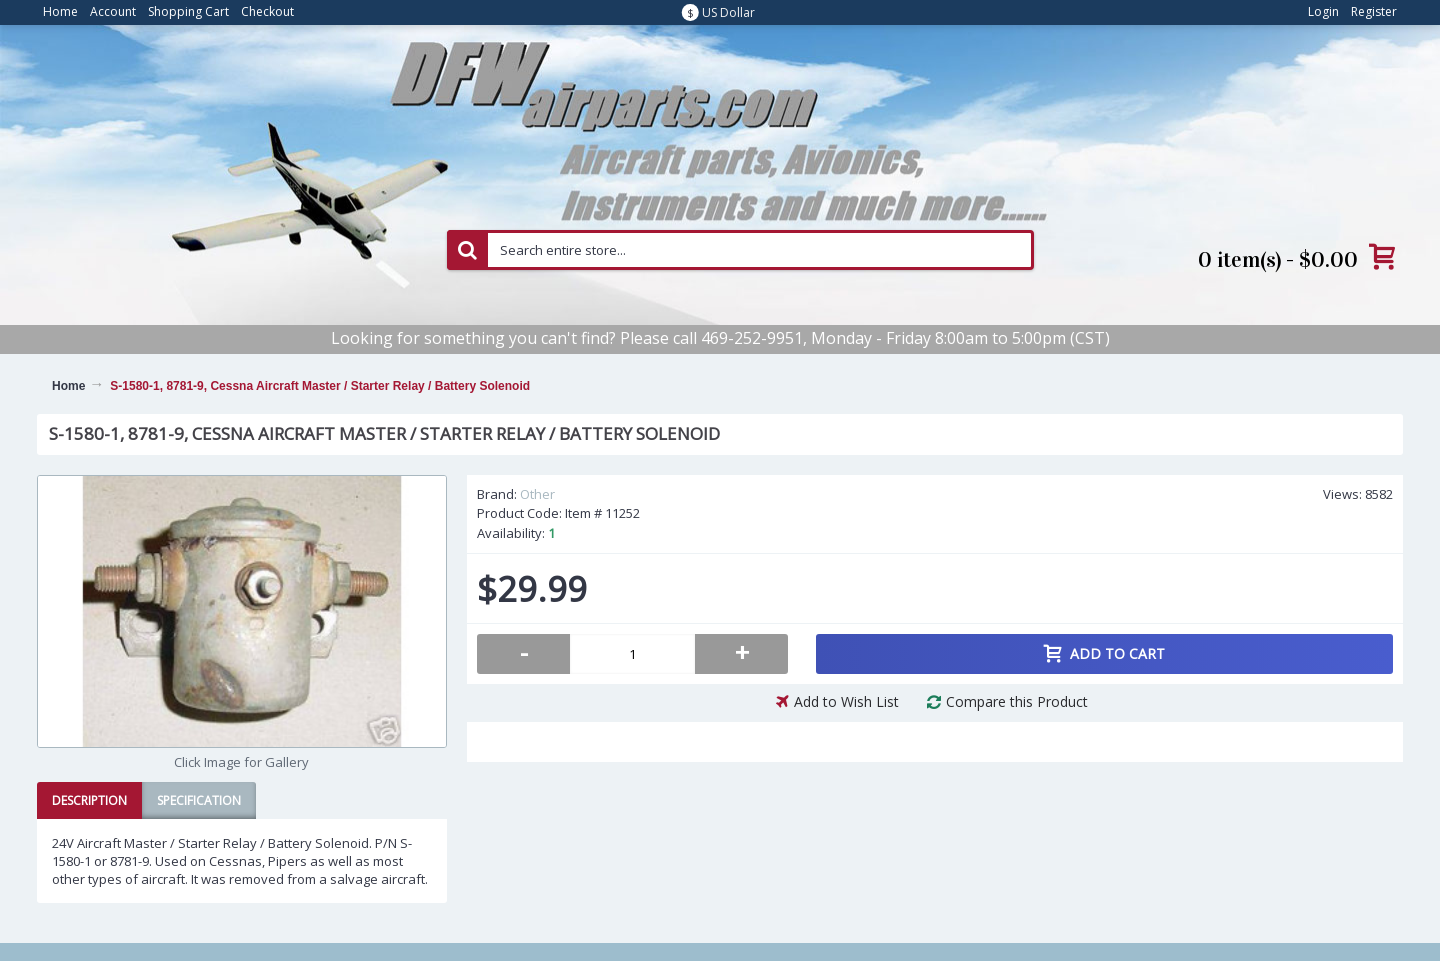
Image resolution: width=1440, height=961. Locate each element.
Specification (199, 800)
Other (537, 494)
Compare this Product (1017, 701)
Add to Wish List (846, 701)
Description (89, 800)
